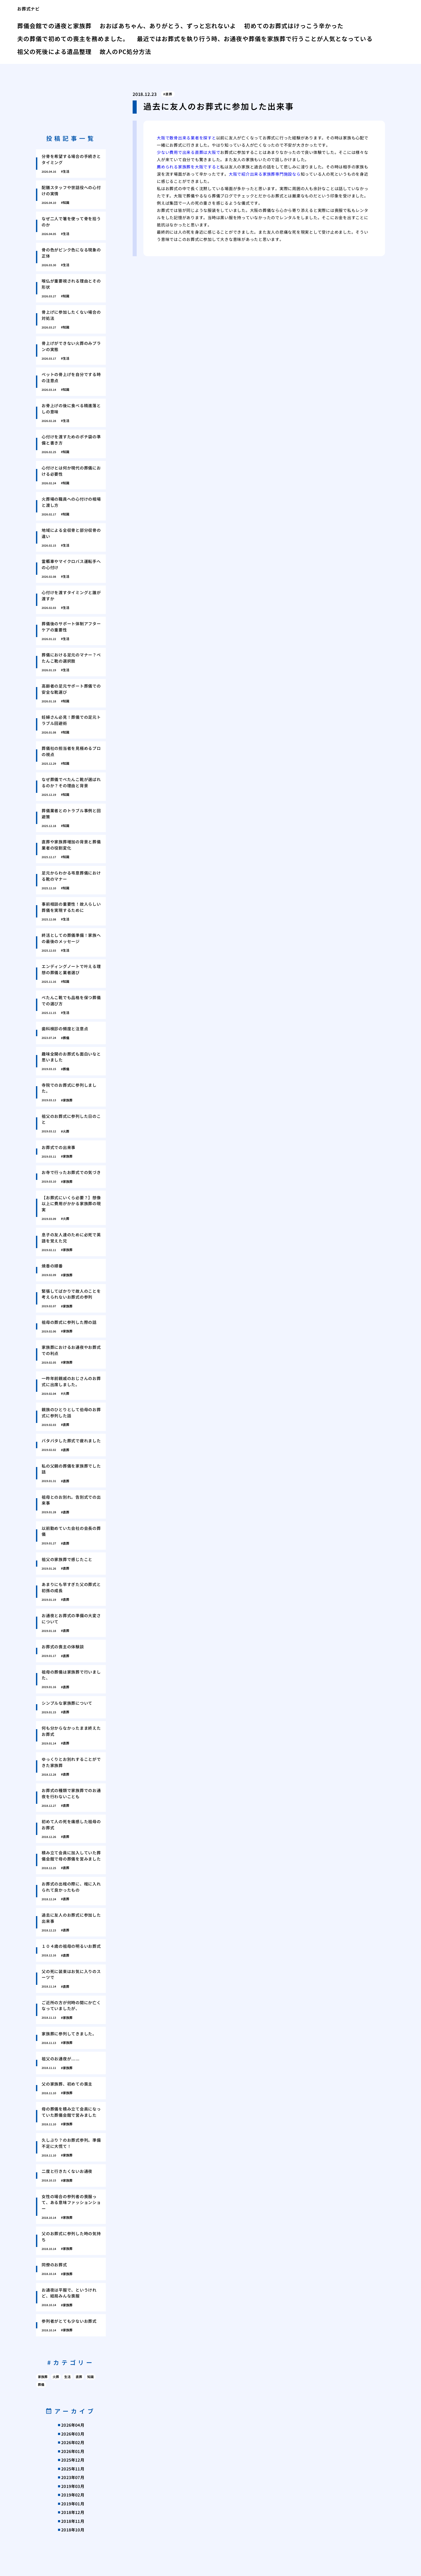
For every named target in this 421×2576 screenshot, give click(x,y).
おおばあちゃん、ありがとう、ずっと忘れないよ (168, 25)
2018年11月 (72, 2521)
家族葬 (43, 2376)
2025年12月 (72, 2460)
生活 (67, 2376)
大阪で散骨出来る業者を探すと (186, 137)
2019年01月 (72, 2503)
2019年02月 (72, 2495)
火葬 (56, 2376)
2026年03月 (72, 2434)
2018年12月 (72, 2512)
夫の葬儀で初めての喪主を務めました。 (73, 38)
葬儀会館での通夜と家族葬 (54, 25)
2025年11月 (72, 2469)
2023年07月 (72, 2477)
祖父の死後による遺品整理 (54, 51)
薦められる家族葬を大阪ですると (188, 166)
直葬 (168, 94)
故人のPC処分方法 (125, 51)
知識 (90, 2376)
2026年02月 (72, 2442)
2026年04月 (72, 2425)
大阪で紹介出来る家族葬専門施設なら (265, 174)
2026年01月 (72, 2451)
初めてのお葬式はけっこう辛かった (293, 25)
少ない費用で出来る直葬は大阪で (188, 152)
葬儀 (41, 2384)
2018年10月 (72, 2529)
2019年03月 (72, 2486)
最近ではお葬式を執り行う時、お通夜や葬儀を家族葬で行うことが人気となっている (255, 38)
